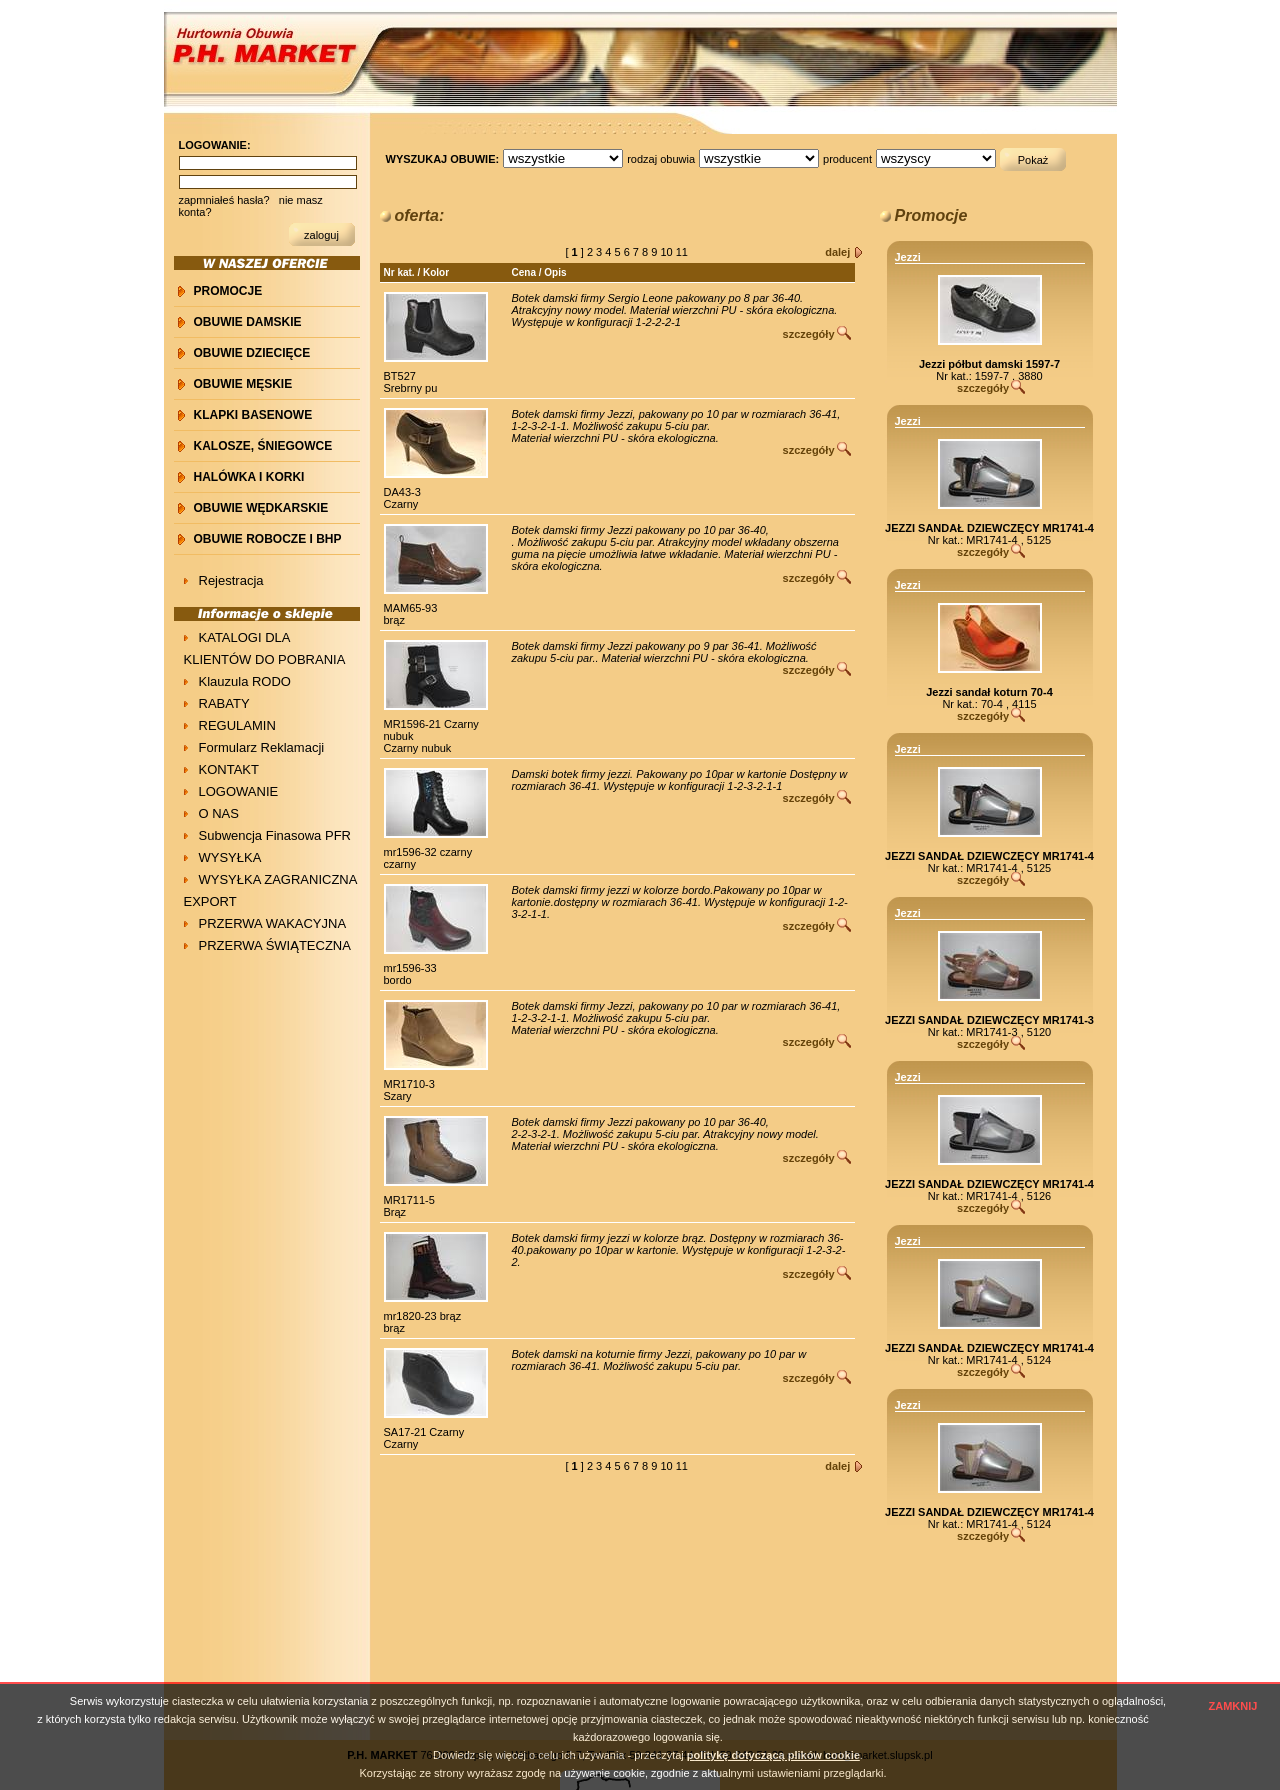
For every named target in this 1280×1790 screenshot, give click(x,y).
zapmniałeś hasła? (224, 200)
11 (683, 252)
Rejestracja (231, 580)
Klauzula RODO (245, 681)
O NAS (219, 813)
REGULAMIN (237, 725)
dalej (837, 252)
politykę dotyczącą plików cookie (773, 1755)
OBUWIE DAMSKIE (248, 322)
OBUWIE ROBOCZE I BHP (268, 539)
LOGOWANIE (239, 791)
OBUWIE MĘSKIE (243, 384)
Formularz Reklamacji (262, 747)
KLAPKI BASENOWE (253, 415)
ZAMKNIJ (1233, 1706)
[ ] (575, 252)
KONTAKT (229, 769)
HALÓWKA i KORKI (249, 477)
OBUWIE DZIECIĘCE (252, 353)
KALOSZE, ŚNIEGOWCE (263, 446)
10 (667, 252)
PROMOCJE (228, 291)
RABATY (224, 703)
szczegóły (809, 334)
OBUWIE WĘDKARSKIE (261, 508)
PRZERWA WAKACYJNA (273, 923)
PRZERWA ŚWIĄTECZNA (275, 945)
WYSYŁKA (230, 857)
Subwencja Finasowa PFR (275, 835)
